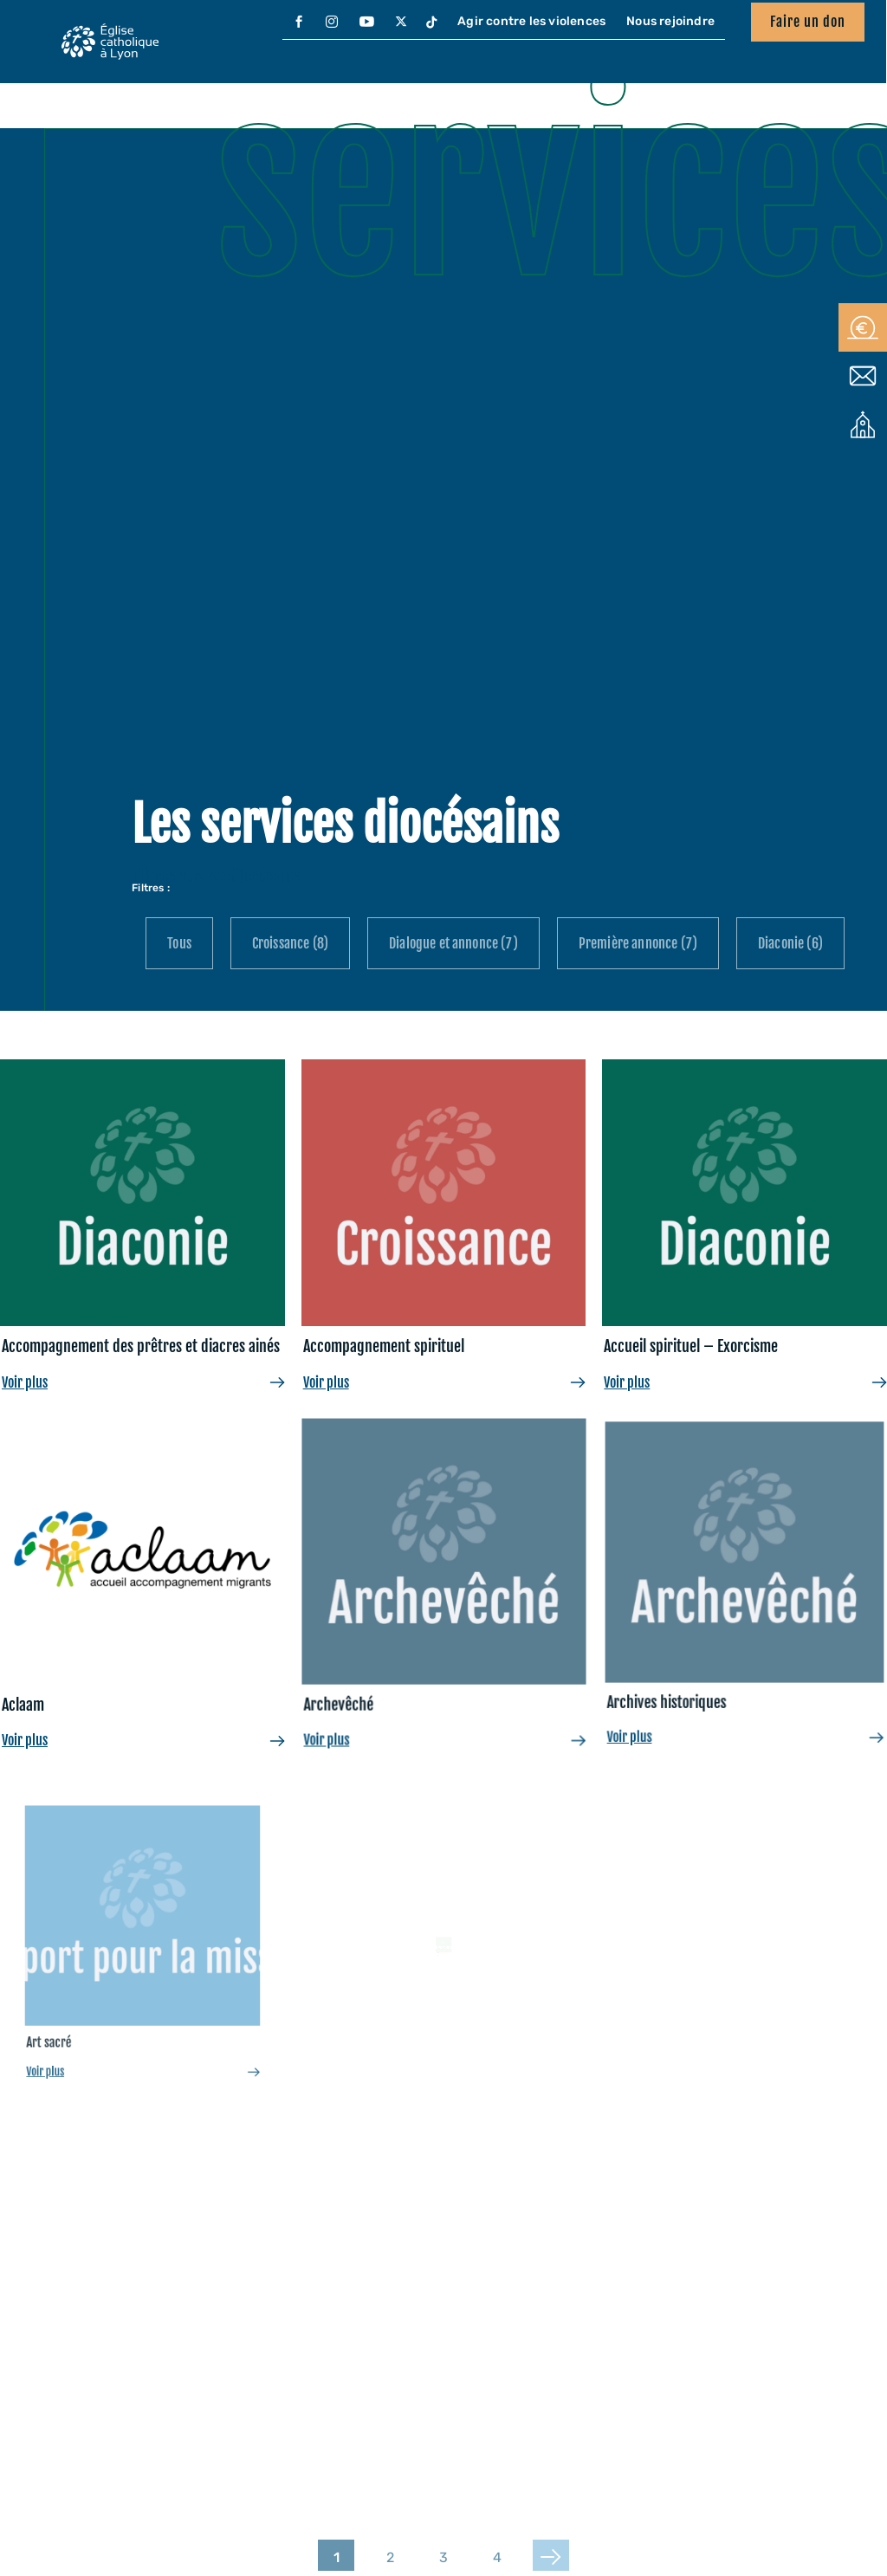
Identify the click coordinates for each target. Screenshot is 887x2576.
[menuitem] (298, 22)
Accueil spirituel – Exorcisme (691, 1346)
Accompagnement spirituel (383, 1346)
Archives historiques (737, 1599)
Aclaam (64, 1664)
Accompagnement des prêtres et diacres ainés (141, 1346)
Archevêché (409, 1626)
